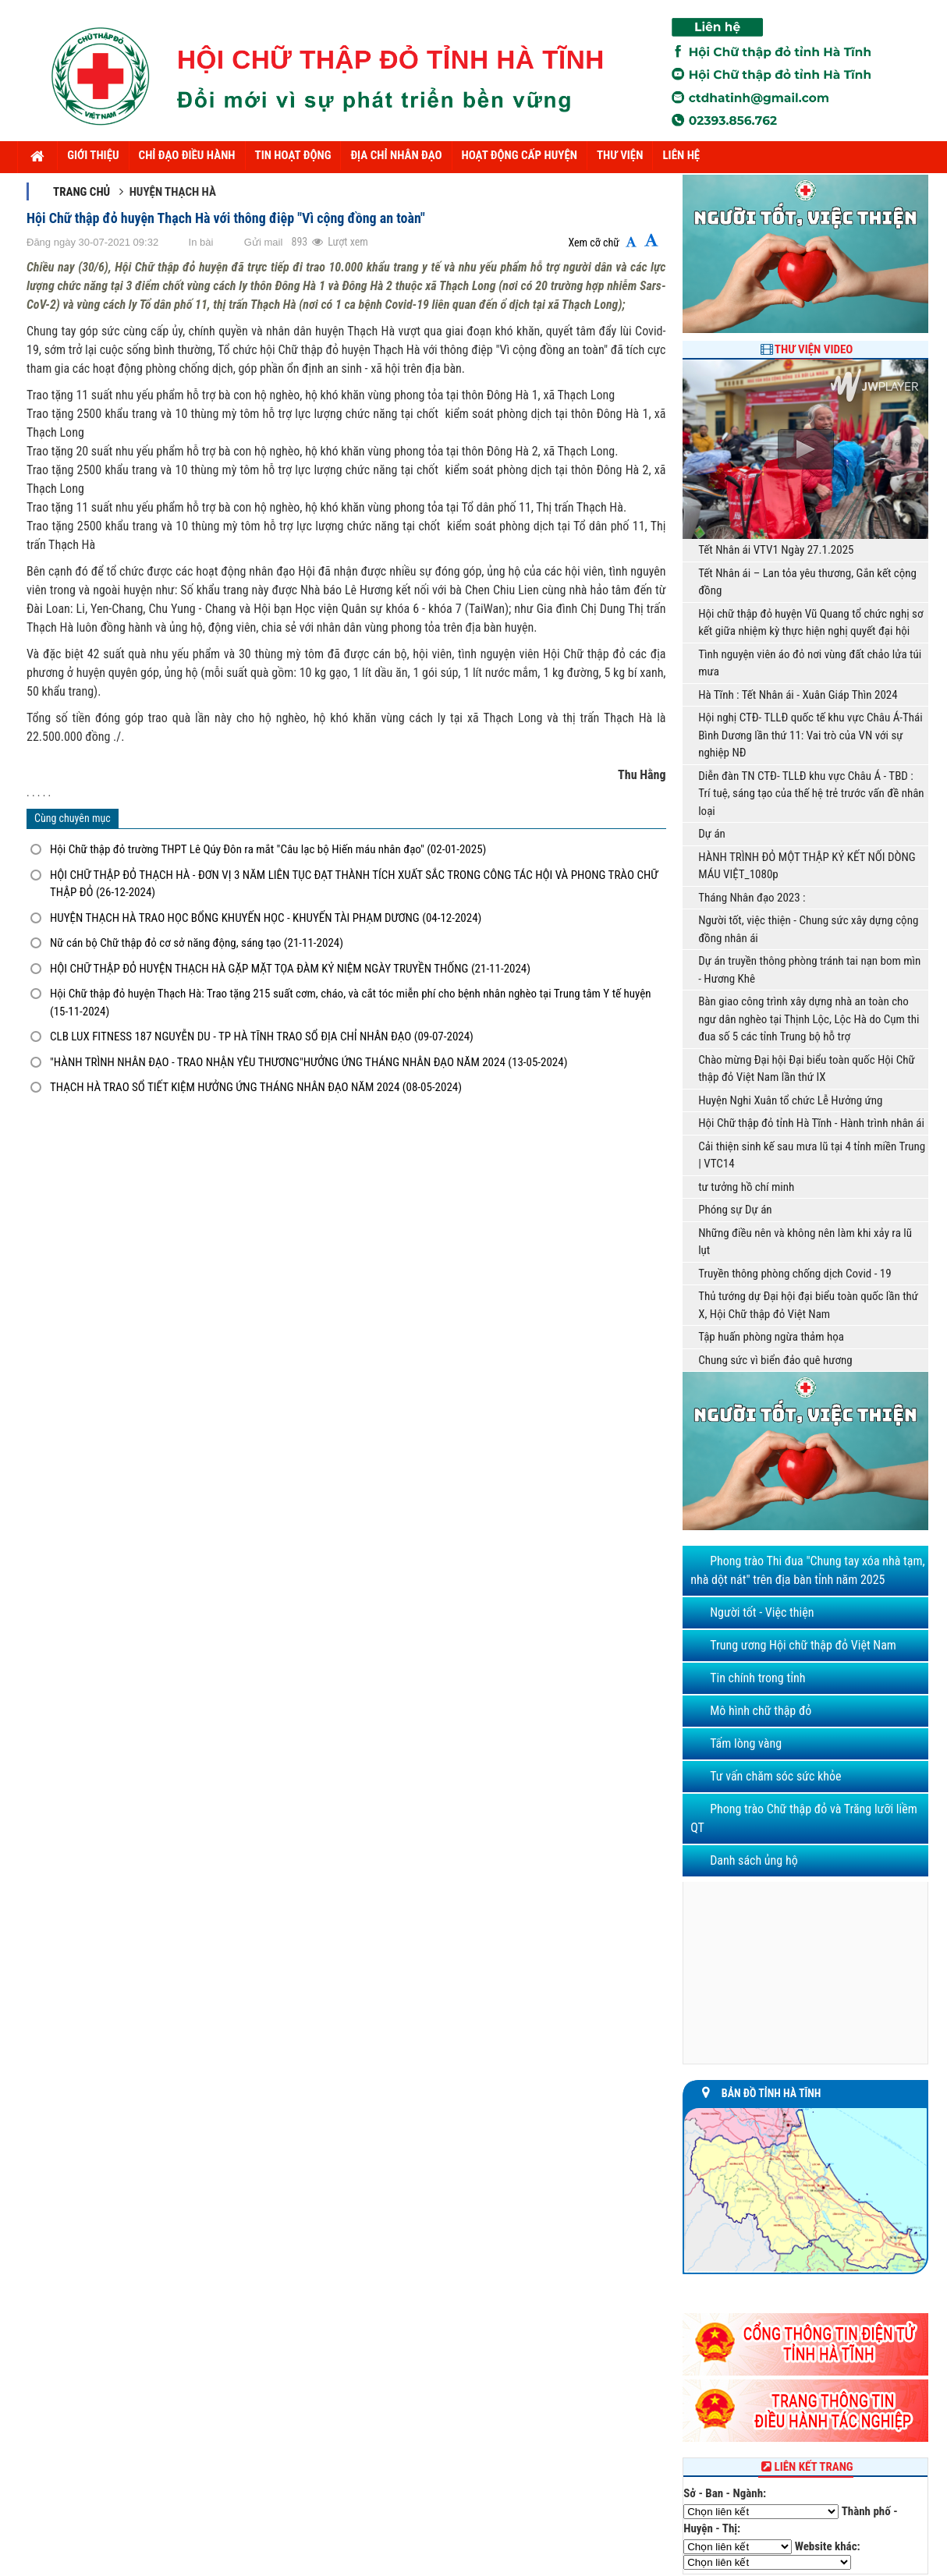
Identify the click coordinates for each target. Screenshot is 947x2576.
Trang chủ (81, 192)
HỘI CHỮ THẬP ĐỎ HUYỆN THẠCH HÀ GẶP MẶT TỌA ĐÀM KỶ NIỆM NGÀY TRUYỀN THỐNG (290, 969)
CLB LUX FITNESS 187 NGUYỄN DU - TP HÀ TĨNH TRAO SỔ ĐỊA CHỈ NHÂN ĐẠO (262, 1036)
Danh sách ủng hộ (754, 1860)
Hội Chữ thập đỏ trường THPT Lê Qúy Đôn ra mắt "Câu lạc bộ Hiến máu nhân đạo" (268, 849)
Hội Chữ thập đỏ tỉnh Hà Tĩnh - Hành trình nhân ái (811, 1123)
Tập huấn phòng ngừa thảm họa (771, 1337)
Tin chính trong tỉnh (757, 1678)
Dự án (711, 834)
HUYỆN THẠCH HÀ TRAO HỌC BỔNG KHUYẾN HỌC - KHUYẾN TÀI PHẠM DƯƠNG (265, 918)
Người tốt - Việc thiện (762, 1612)
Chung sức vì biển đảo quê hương (775, 1360)
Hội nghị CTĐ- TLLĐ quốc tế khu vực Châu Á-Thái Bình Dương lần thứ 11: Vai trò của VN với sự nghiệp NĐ (810, 735)
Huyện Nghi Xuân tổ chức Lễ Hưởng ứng (790, 1100)
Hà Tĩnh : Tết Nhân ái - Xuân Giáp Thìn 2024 (797, 695)
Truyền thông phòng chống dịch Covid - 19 (795, 1274)
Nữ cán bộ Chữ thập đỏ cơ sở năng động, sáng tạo (196, 943)
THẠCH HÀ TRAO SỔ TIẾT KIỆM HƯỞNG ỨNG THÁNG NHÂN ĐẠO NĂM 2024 (256, 1087)
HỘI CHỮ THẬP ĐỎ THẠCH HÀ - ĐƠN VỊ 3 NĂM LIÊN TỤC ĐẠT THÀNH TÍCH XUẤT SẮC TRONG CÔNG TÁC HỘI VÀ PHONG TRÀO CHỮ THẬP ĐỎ (354, 884)
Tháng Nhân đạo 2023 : (751, 898)
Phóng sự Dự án (734, 1210)
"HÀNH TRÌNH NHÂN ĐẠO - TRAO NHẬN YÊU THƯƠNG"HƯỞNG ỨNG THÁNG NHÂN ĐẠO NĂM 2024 (308, 1062)
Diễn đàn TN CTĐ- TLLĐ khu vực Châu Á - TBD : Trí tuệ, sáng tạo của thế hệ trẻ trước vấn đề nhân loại (811, 793)
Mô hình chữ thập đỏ (760, 1710)
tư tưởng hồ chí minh (746, 1187)
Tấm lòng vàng (746, 1743)
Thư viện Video (814, 349)
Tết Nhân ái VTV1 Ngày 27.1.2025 (775, 550)
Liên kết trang (805, 2467)
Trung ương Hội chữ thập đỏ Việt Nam (803, 1645)
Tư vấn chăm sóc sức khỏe (775, 1776)
